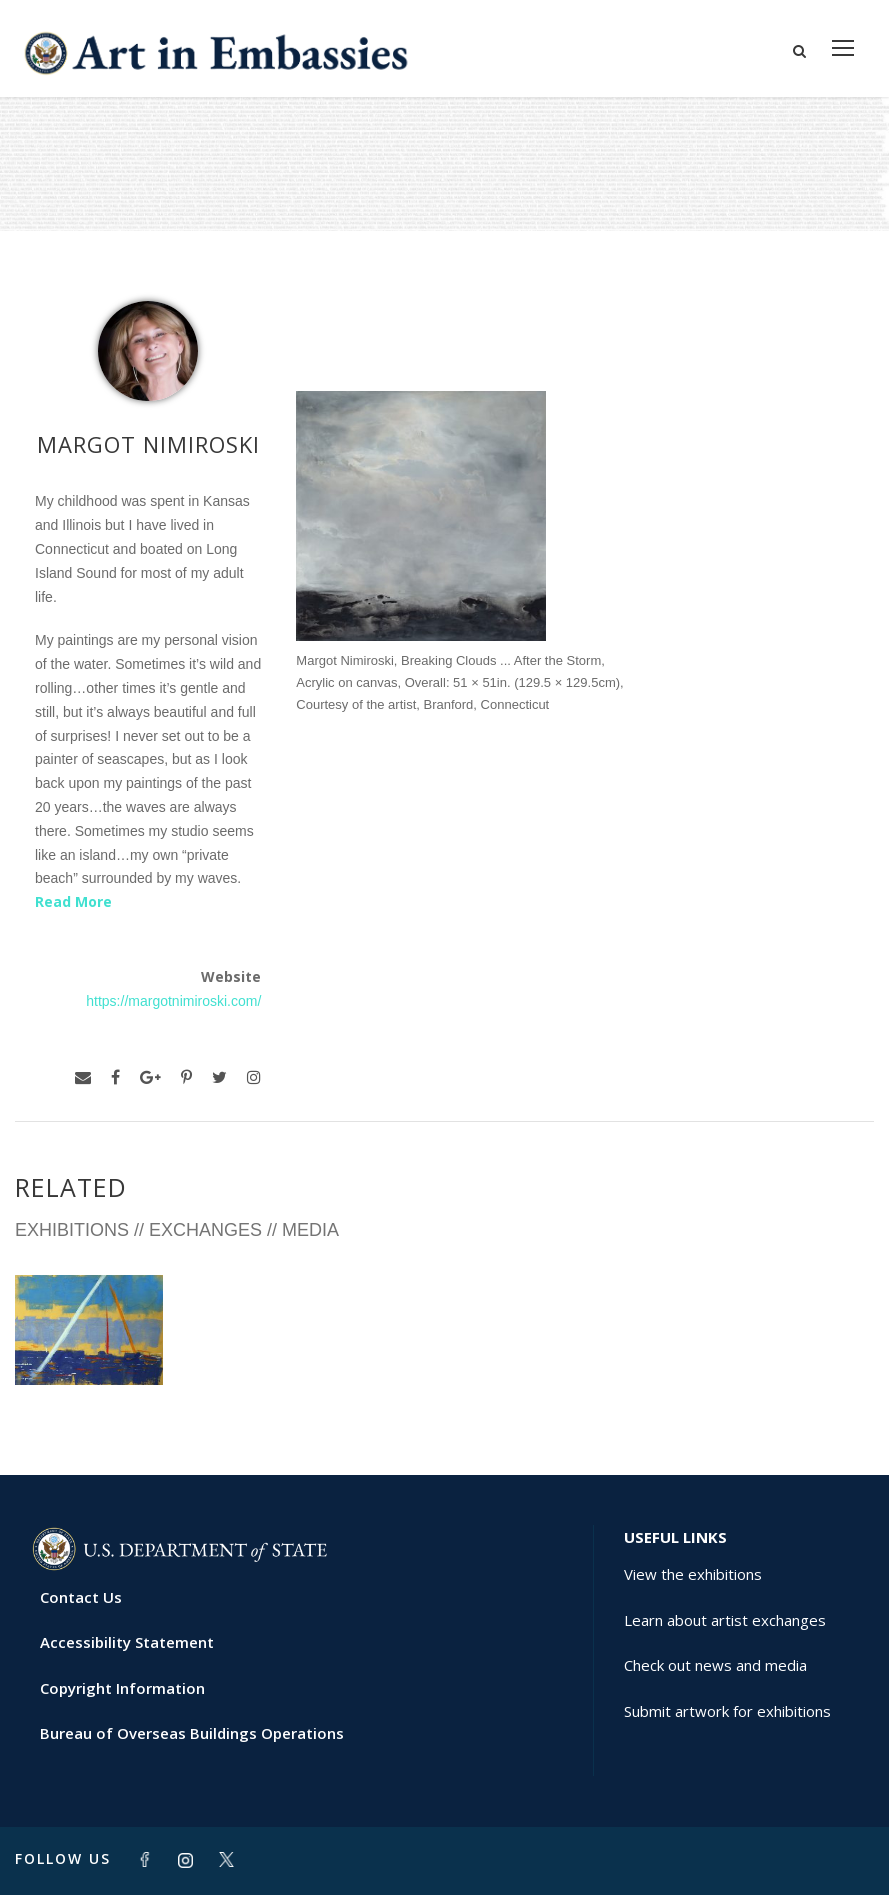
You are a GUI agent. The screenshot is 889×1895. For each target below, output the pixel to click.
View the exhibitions (693, 1574)
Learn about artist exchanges (725, 1620)
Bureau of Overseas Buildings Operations (192, 1733)
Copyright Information (122, 1688)
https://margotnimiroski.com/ (173, 1001)
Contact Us (81, 1597)
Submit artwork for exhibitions (727, 1711)
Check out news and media (715, 1665)
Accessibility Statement (127, 1642)
